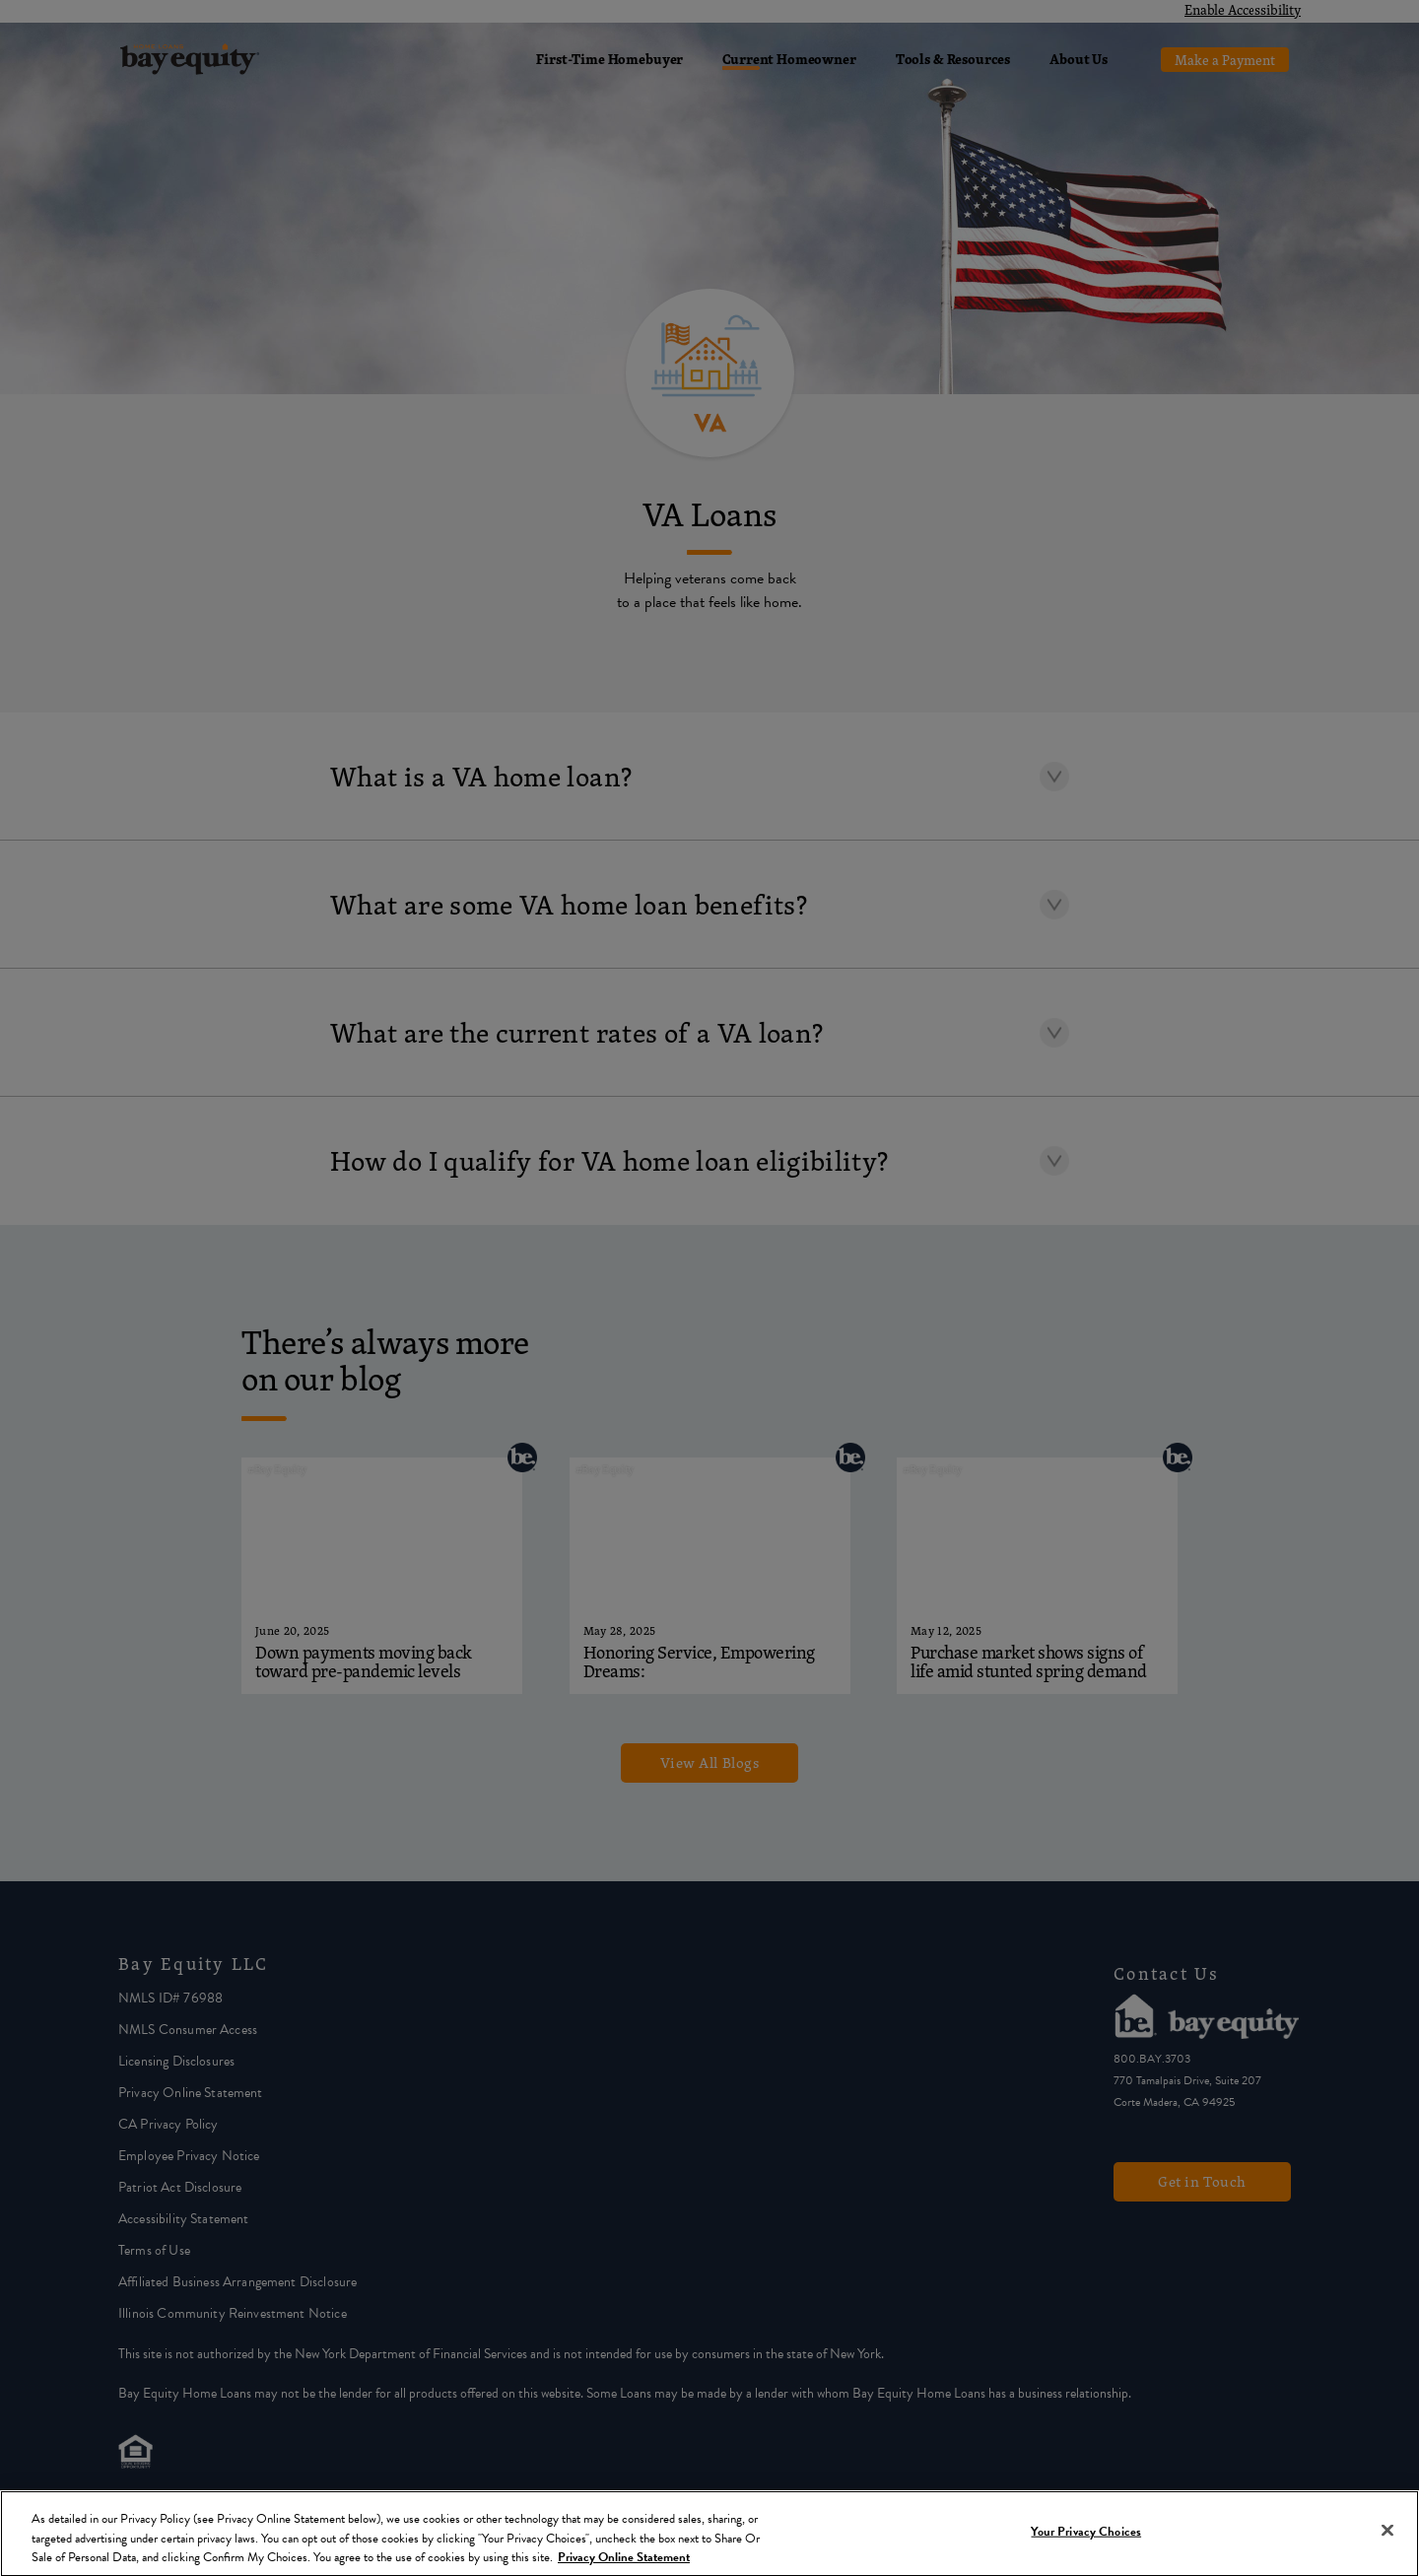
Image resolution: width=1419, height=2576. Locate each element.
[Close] (1387, 2533)
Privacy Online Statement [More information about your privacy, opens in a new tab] (624, 2560)
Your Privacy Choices (1086, 2534)
